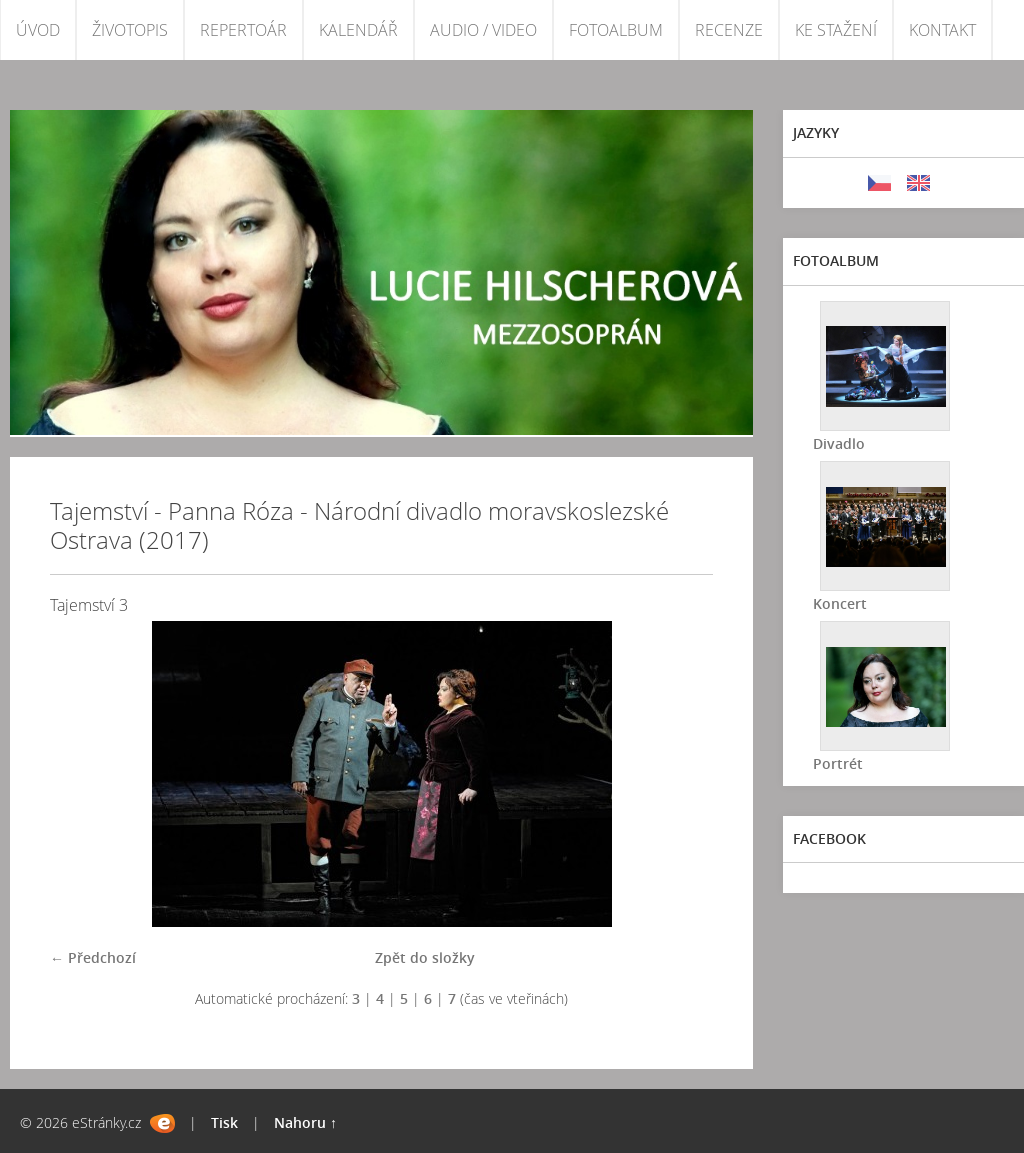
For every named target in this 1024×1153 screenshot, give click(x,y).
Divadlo (839, 443)
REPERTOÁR (243, 30)
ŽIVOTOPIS (130, 30)
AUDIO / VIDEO (483, 30)
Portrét (838, 763)
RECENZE (729, 30)
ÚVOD (38, 30)
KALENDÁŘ (358, 30)
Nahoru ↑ (305, 1122)
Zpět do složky (425, 957)
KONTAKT (942, 30)
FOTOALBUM (616, 30)
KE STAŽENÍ (836, 30)
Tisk (224, 1122)
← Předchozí (93, 957)
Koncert (840, 603)
